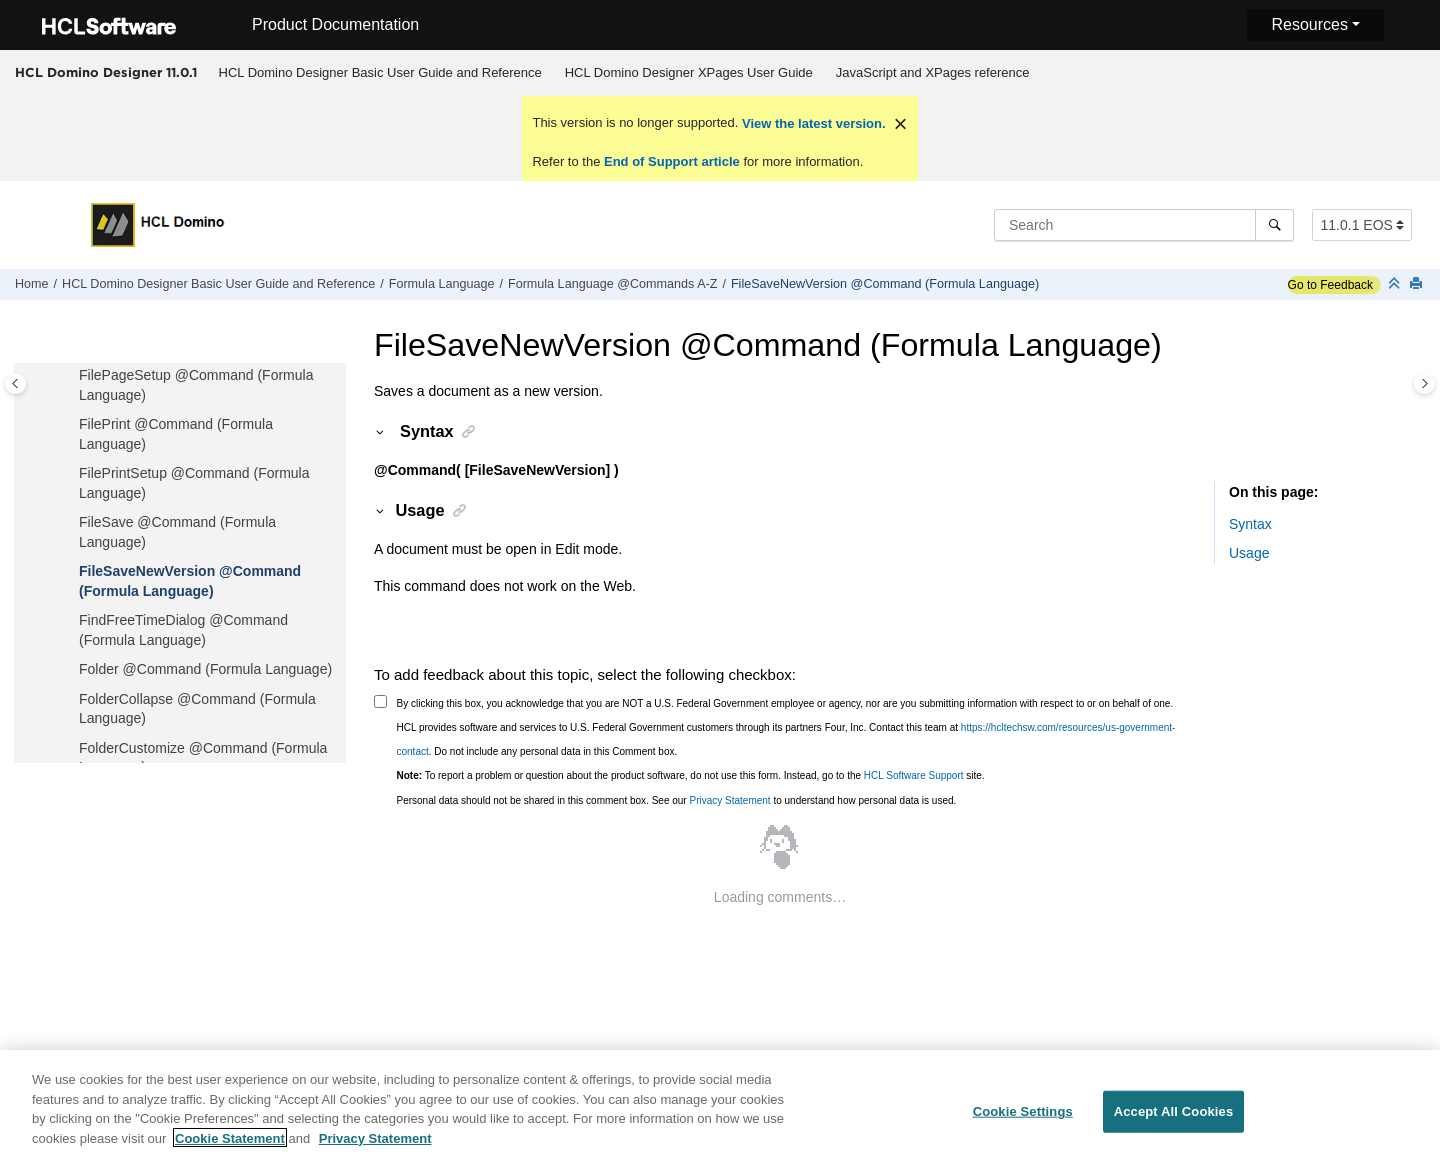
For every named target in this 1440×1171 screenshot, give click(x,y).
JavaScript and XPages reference (933, 72)
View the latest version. (811, 123)
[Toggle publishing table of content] (15, 383)
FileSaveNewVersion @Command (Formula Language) (885, 284)
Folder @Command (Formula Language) (205, 669)
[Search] (1274, 225)
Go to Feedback (1330, 285)
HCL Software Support (914, 775)
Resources (1309, 24)
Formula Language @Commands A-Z (612, 284)
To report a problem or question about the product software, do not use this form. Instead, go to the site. (691, 775)
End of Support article (671, 161)
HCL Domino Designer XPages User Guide (689, 72)
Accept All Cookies (1174, 1120)
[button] (71, 376)
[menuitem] (380, 73)
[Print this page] (1418, 284)
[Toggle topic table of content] (1424, 383)
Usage (1249, 553)
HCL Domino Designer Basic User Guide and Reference (380, 72)
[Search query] (1144, 225)
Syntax (1250, 524)
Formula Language (442, 284)
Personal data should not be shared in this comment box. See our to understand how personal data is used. (677, 800)
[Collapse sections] (1396, 284)
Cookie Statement (230, 1147)
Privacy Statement (729, 800)
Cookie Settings (1023, 1120)
